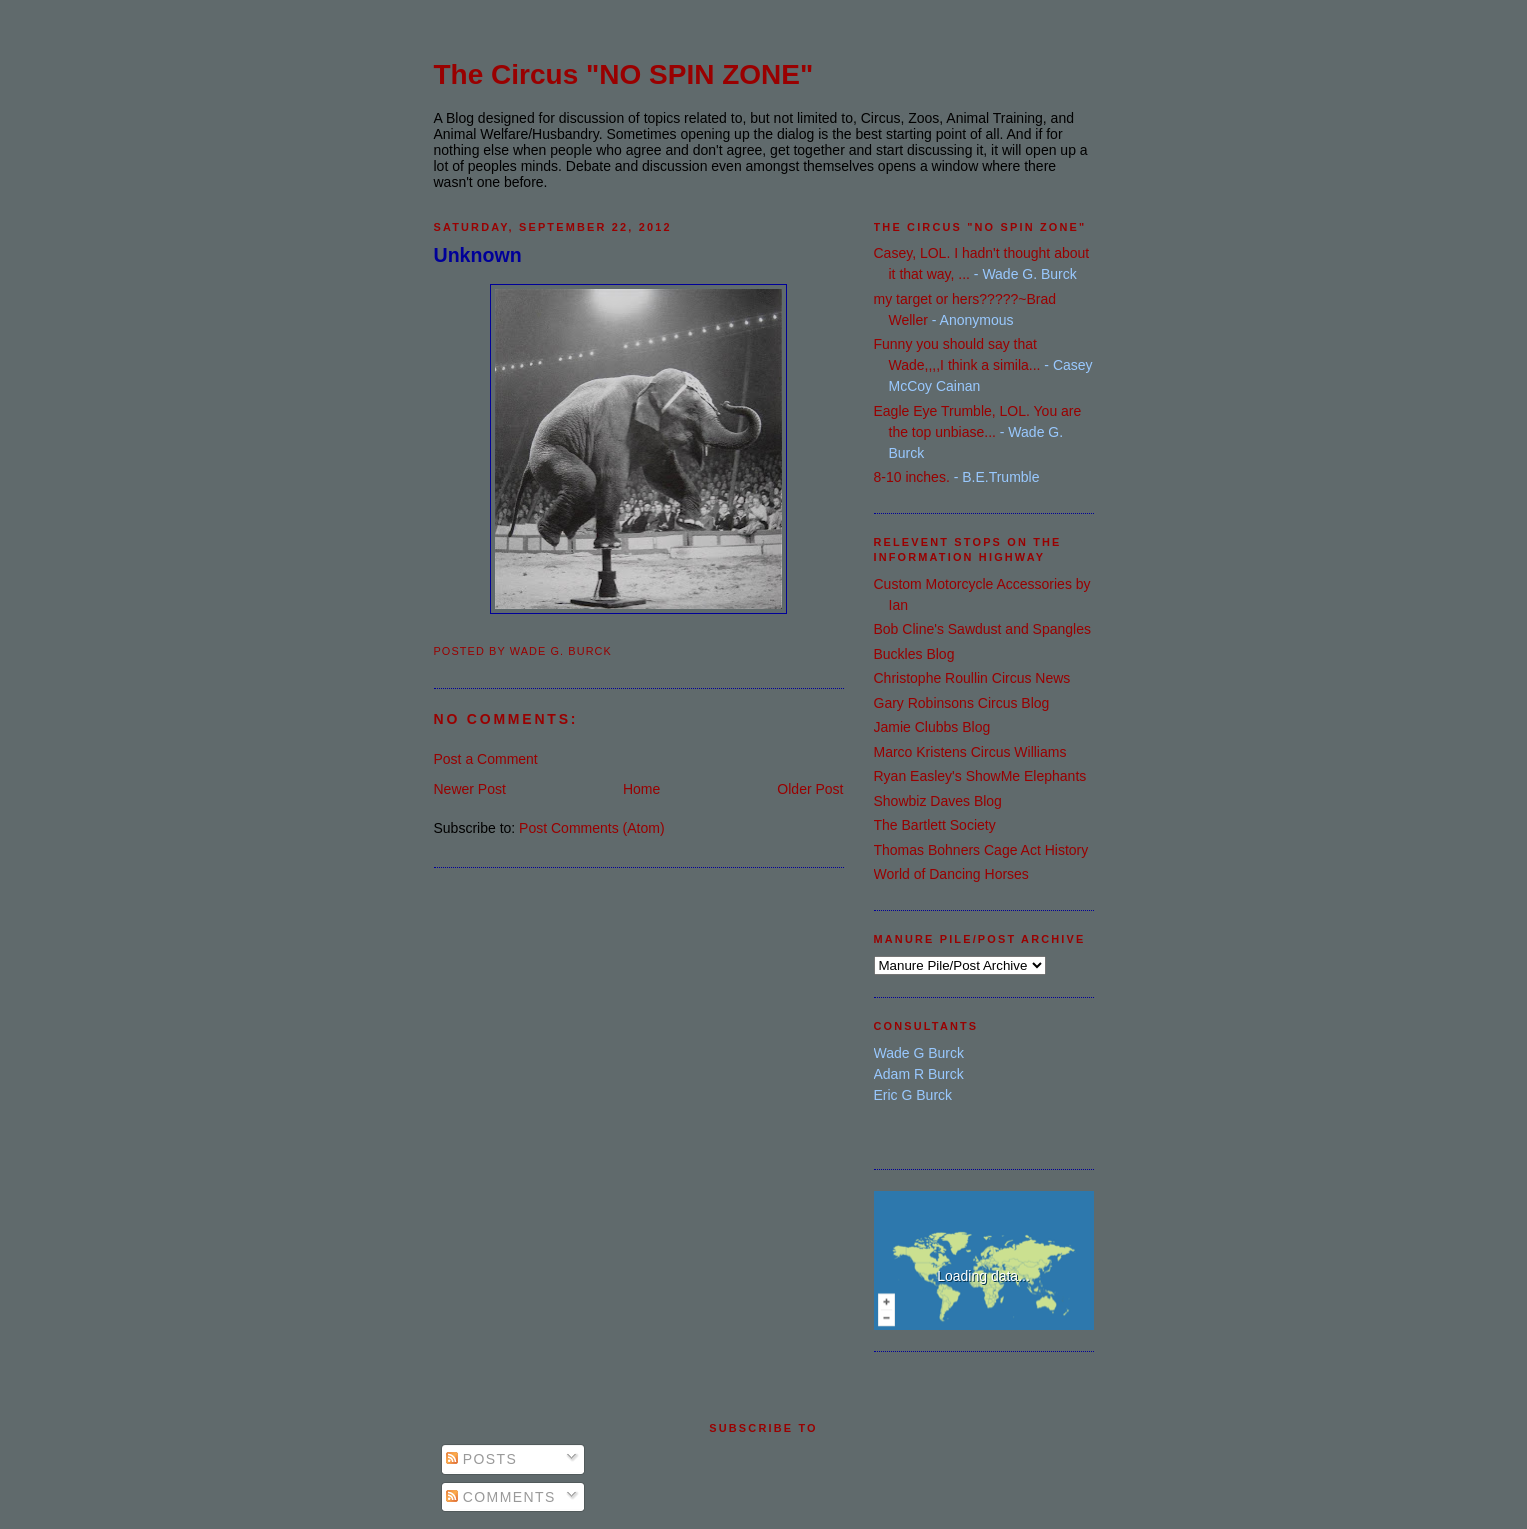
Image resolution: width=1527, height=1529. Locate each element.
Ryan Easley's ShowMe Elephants (980, 776)
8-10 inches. (912, 477)
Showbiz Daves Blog (938, 801)
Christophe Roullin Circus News (972, 678)
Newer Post (470, 789)
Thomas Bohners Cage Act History (981, 850)
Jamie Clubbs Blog (932, 727)
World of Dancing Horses (951, 874)
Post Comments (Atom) (591, 828)
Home (641, 789)
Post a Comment (486, 759)
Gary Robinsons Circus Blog (962, 703)
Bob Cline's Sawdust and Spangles (982, 629)
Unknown (478, 255)
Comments (501, 1497)
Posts (482, 1459)
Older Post (810, 789)
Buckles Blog (914, 654)
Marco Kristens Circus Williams (970, 752)
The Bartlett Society (935, 825)
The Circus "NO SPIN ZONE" (624, 74)
